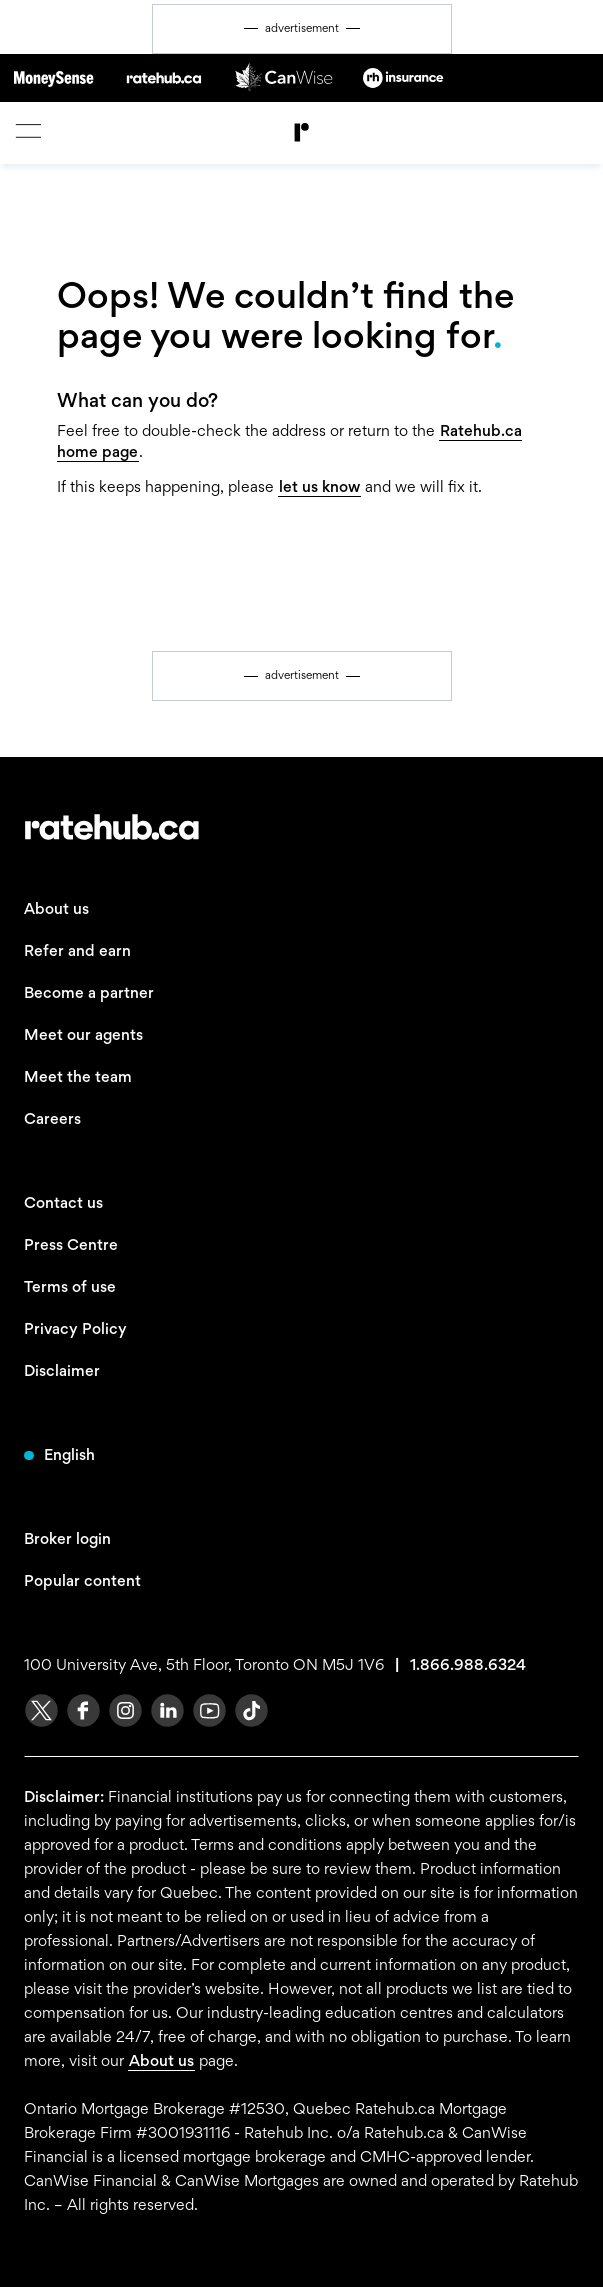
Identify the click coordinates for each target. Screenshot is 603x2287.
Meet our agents (83, 1034)
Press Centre (71, 1244)
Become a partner (89, 992)
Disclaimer (62, 1370)
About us (56, 908)
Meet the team (78, 1076)
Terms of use (70, 1286)
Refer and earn (77, 950)
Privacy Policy (75, 1328)
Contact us (63, 1202)
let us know (319, 486)
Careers (52, 1118)
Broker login (67, 1538)
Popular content (82, 1580)
